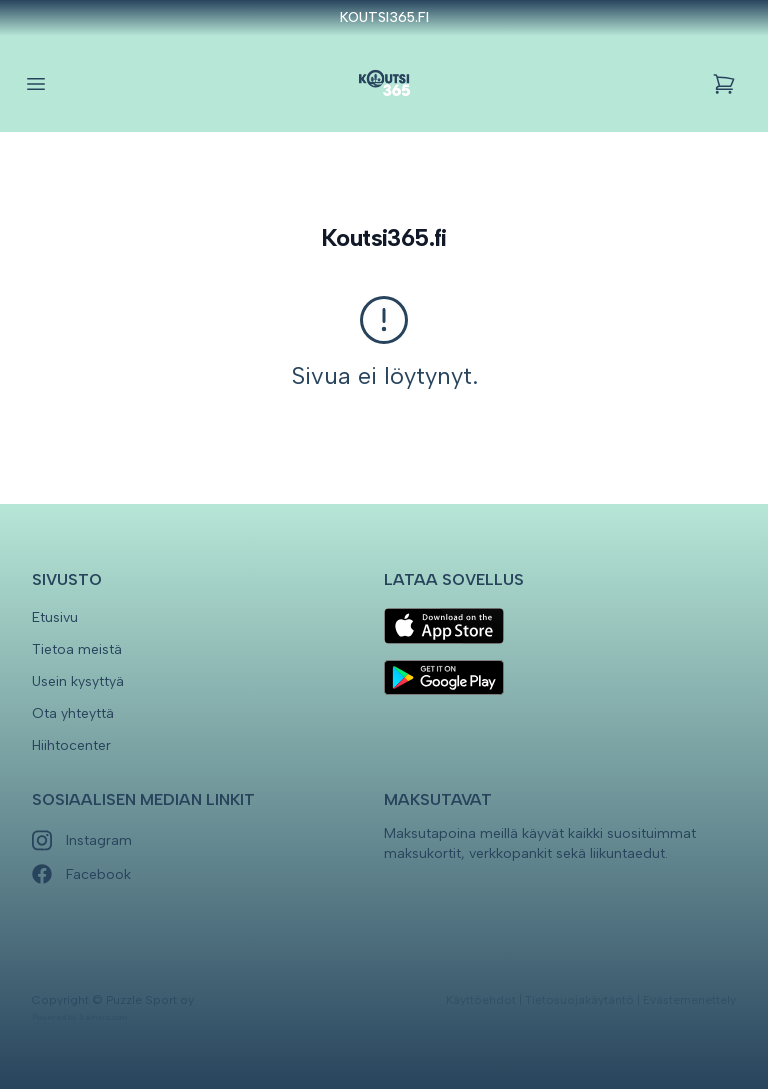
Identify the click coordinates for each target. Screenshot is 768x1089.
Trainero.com (102, 1017)
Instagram (82, 840)
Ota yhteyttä (73, 713)
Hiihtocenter (71, 745)
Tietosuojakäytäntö (579, 1000)
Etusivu (55, 617)
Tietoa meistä (77, 649)
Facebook (81, 874)
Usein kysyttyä (78, 681)
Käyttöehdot (481, 1000)
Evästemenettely (689, 1000)
